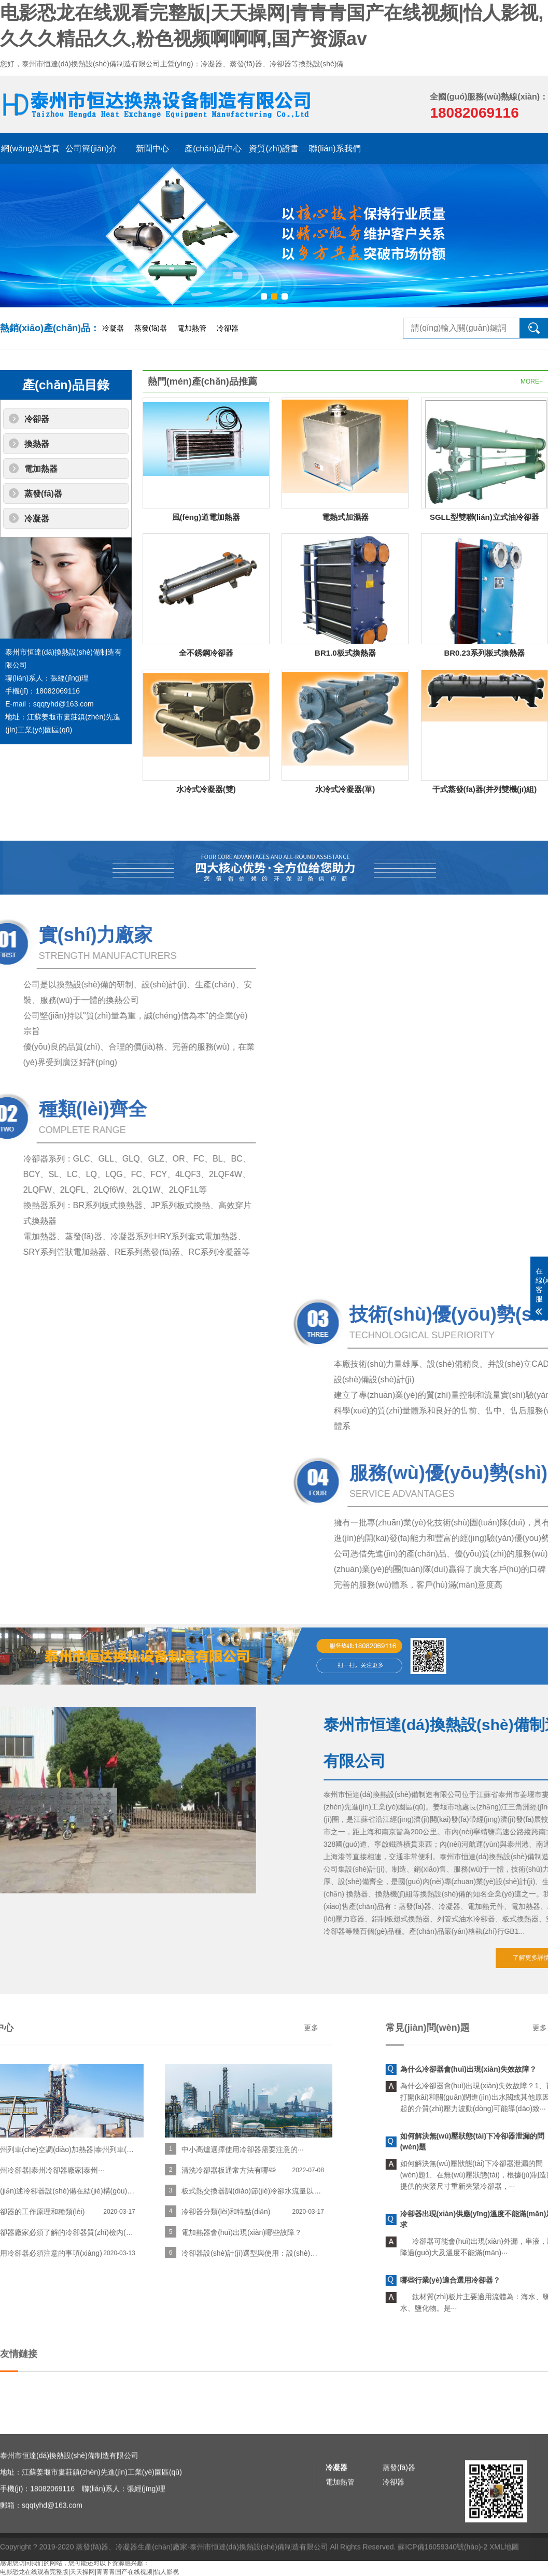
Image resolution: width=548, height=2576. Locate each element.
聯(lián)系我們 (335, 148)
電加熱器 (41, 468)
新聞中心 (152, 148)
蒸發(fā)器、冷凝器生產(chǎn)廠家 (131, 2571)
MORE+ (532, 381)
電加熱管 (191, 328)
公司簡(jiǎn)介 (91, 148)
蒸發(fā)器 (150, 328)
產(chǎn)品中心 (213, 148)
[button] (264, 296)
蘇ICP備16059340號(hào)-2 (442, 2571)
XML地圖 (504, 2571)
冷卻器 (227, 328)
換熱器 (36, 444)
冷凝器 (113, 328)
